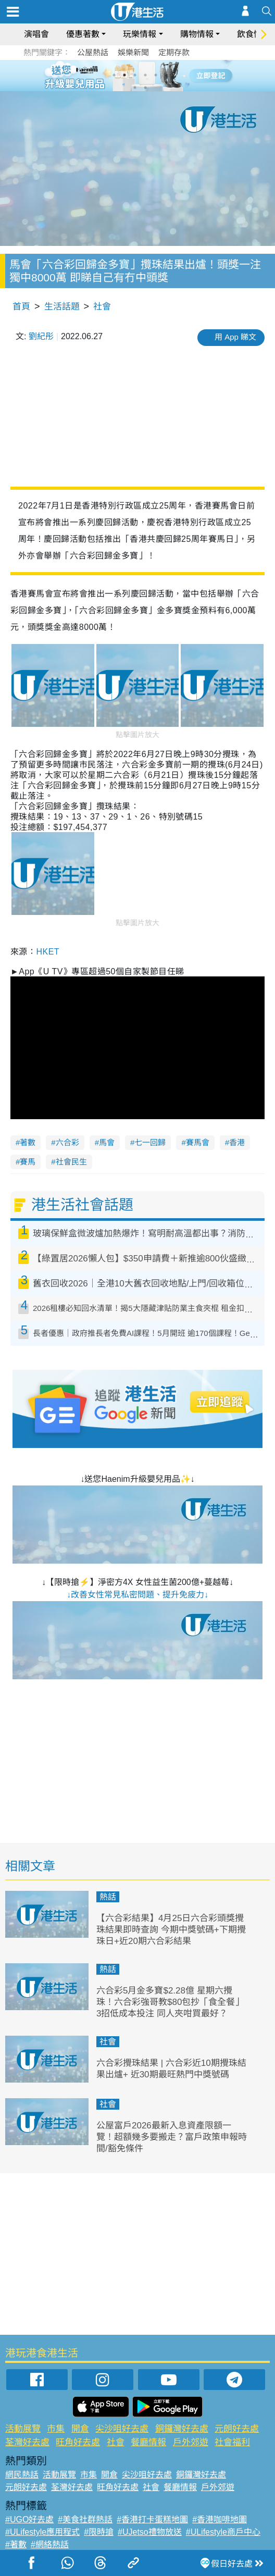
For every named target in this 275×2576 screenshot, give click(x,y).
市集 (56, 2429)
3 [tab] (135, 75)
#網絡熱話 (50, 2544)
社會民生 (71, 1161)
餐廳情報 (148, 2442)
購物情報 (197, 34)
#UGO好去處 (29, 2519)
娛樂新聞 (133, 52)
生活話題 (62, 307)
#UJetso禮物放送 (150, 2532)
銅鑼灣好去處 (181, 2429)
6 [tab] (166, 75)
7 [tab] (135, 87)
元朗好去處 (237, 2429)
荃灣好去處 (27, 2442)
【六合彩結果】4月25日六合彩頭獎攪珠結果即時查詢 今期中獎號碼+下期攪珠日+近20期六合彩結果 (171, 1929)
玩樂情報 (139, 34)
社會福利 (232, 2442)
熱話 (107, 1896)
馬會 (107, 1142)
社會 (102, 307)
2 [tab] (124, 75)
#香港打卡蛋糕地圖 (152, 2519)
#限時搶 (99, 2532)
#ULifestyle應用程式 (42, 2532)
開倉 (80, 2429)
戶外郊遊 (190, 2442)
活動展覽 (23, 2429)
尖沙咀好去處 (121, 2429)
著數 (27, 1142)
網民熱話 (22, 2474)
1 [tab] (114, 75)
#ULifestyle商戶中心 (223, 2532)
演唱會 (36, 34)
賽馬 (27, 1161)
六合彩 (67, 1142)
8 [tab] (145, 87)
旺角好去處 (78, 2442)
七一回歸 (150, 1142)
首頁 (21, 307)
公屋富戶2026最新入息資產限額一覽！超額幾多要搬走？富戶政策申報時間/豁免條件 (171, 2137)
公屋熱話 (92, 52)
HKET (47, 951)
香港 (237, 1142)
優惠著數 (82, 34)
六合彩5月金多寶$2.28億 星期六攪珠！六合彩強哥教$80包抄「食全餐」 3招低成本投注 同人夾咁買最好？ (170, 2002)
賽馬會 (197, 1142)
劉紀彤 (41, 336)
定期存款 (174, 52)
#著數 (16, 2544)
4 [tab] (145, 75)
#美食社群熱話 (85, 2519)
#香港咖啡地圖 (219, 2519)
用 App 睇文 (235, 336)
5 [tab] (156, 75)
